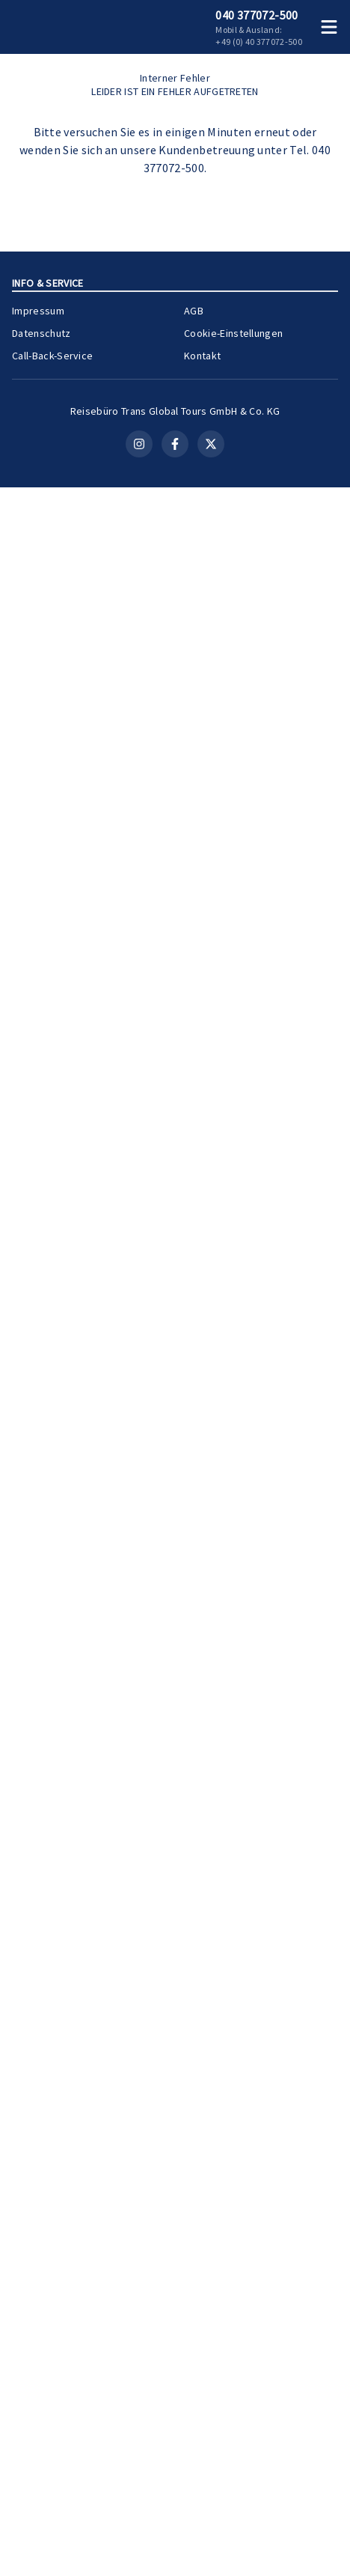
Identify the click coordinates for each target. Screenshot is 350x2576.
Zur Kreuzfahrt (287, 1321)
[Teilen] (327, 1143)
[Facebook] (175, 2532)
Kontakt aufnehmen (175, 828)
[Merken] (300, 1143)
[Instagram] (139, 2532)
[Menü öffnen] (332, 27)
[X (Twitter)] (210, 2532)
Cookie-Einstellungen (233, 2398)
